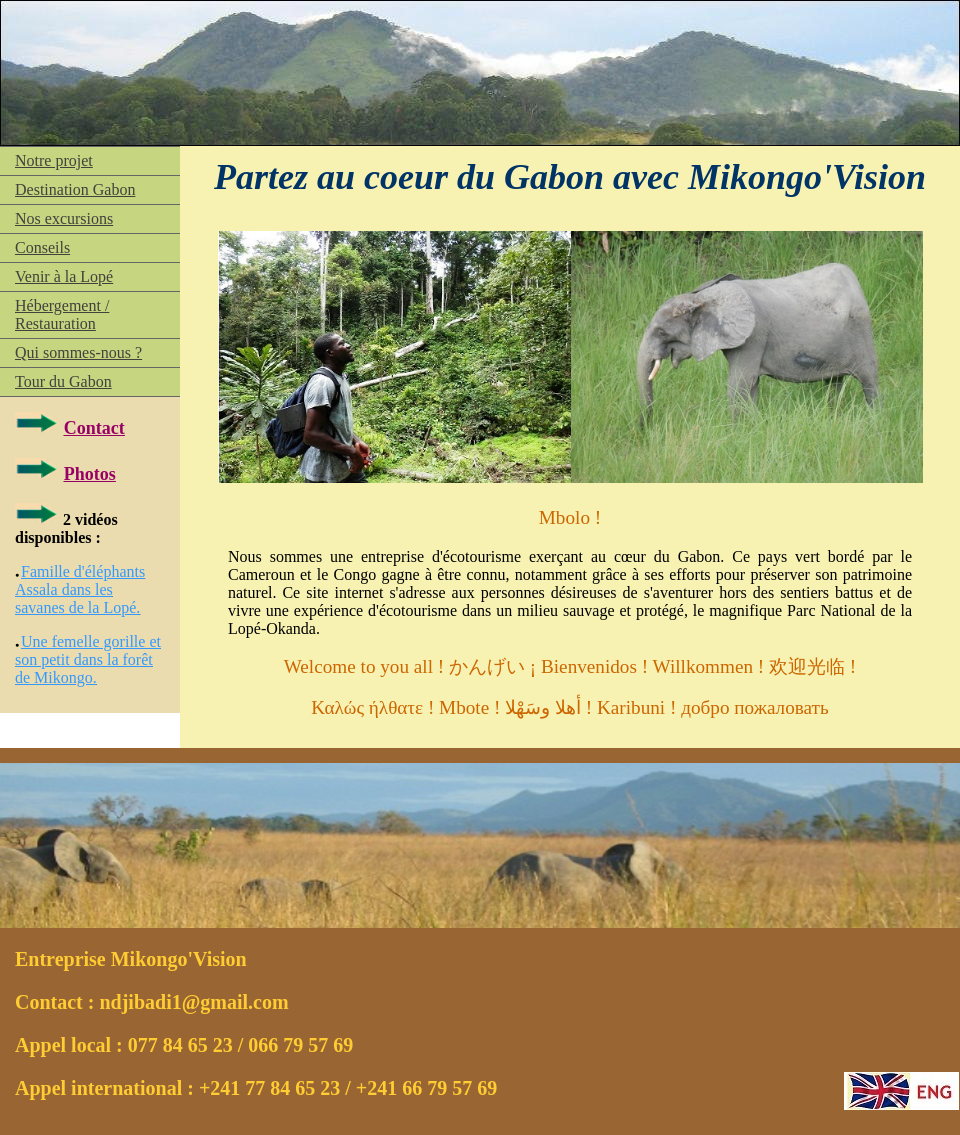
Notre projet (54, 160)
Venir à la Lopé (64, 276)
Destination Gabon (75, 189)
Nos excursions (64, 218)
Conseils (42, 247)
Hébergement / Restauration (62, 314)
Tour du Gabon (63, 381)
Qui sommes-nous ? (78, 352)
